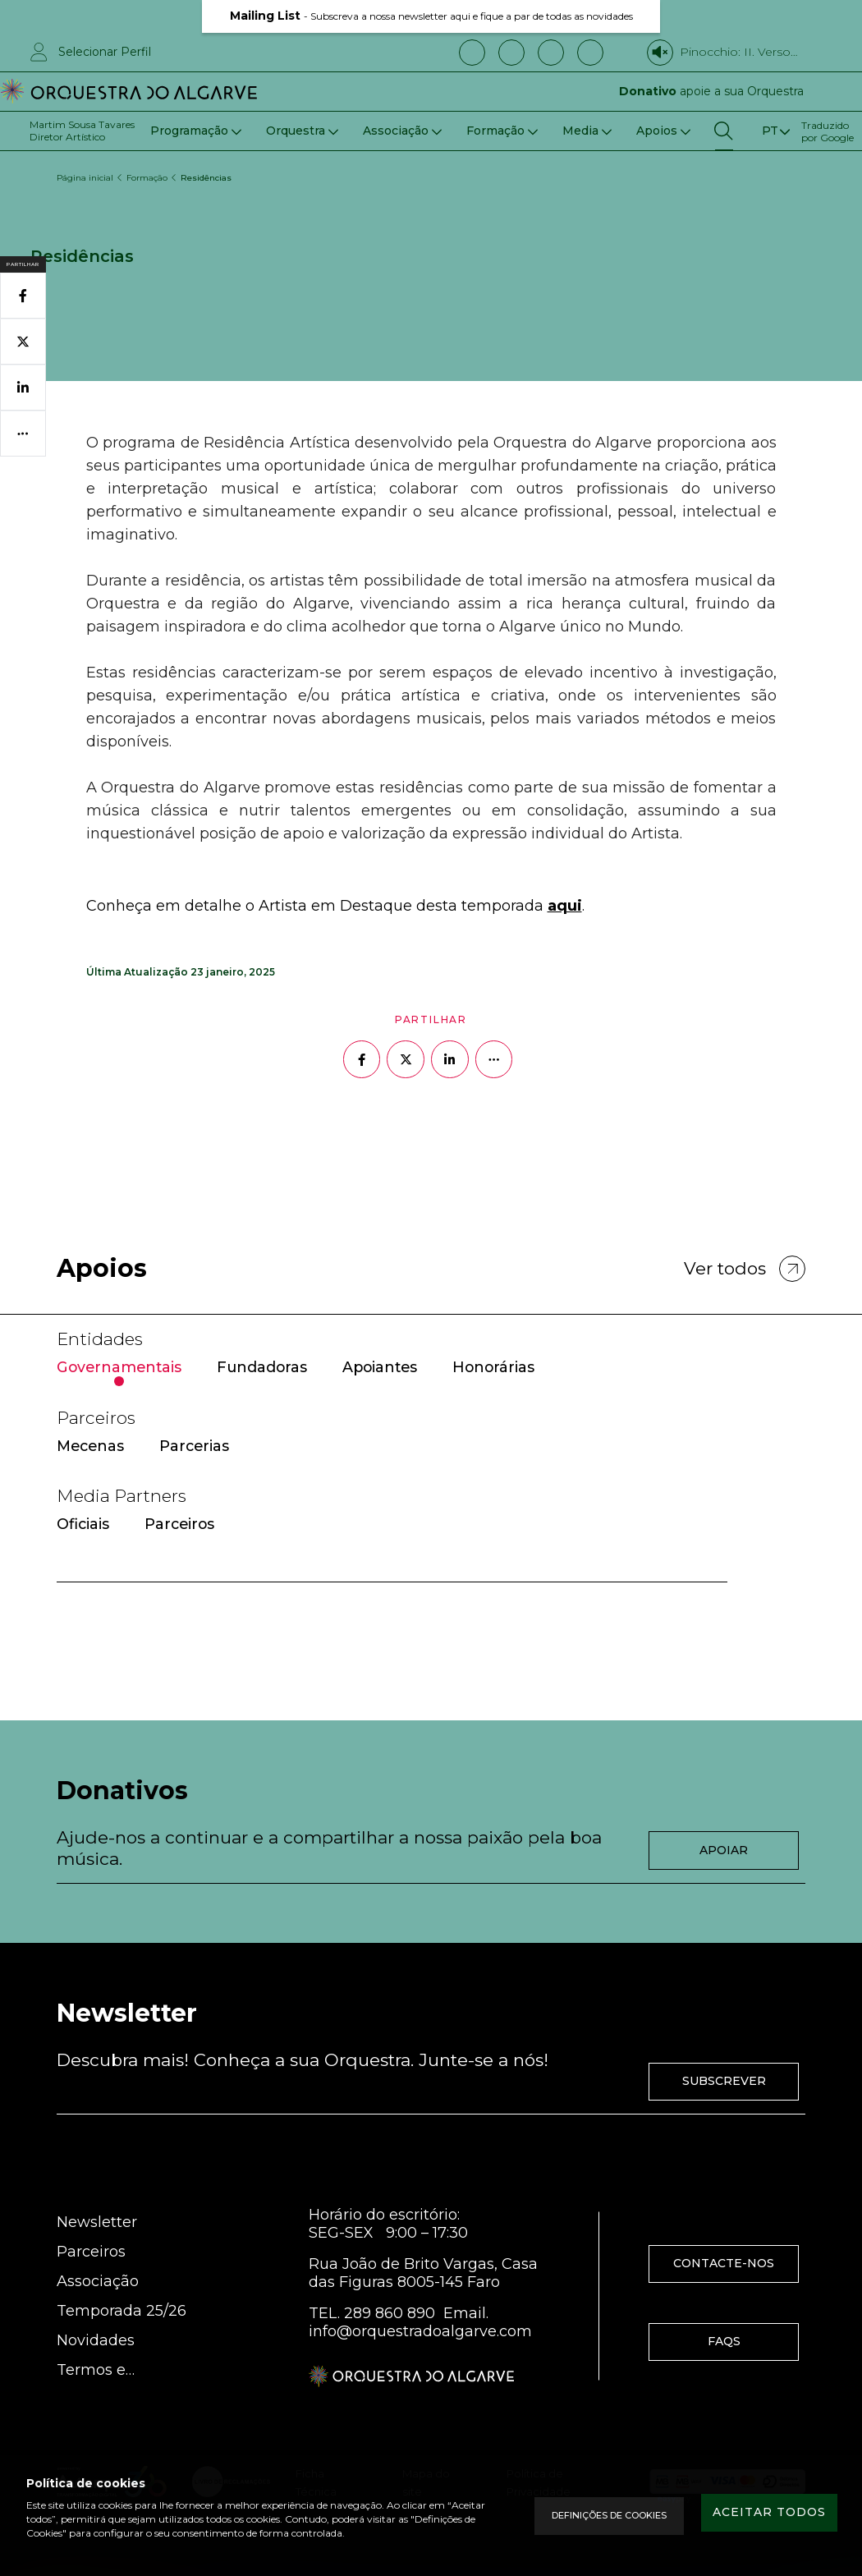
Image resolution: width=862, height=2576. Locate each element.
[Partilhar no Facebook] (361, 1001)
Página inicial (85, 170)
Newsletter (97, 2180)
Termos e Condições (95, 2328)
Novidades (96, 2298)
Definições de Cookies (589, 2515)
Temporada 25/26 (121, 2269)
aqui (565, 847)
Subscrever (724, 2039)
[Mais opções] (494, 1001)
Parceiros (91, 2210)
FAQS (724, 2299)
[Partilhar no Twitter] (405, 1001)
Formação (147, 170)
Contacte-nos (723, 2221)
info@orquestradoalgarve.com (420, 2289)
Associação (98, 2239)
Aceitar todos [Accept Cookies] (758, 2515)
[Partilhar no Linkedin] (450, 1001)
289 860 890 (389, 2271)
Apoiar (723, 1801)
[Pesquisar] (723, 131)
